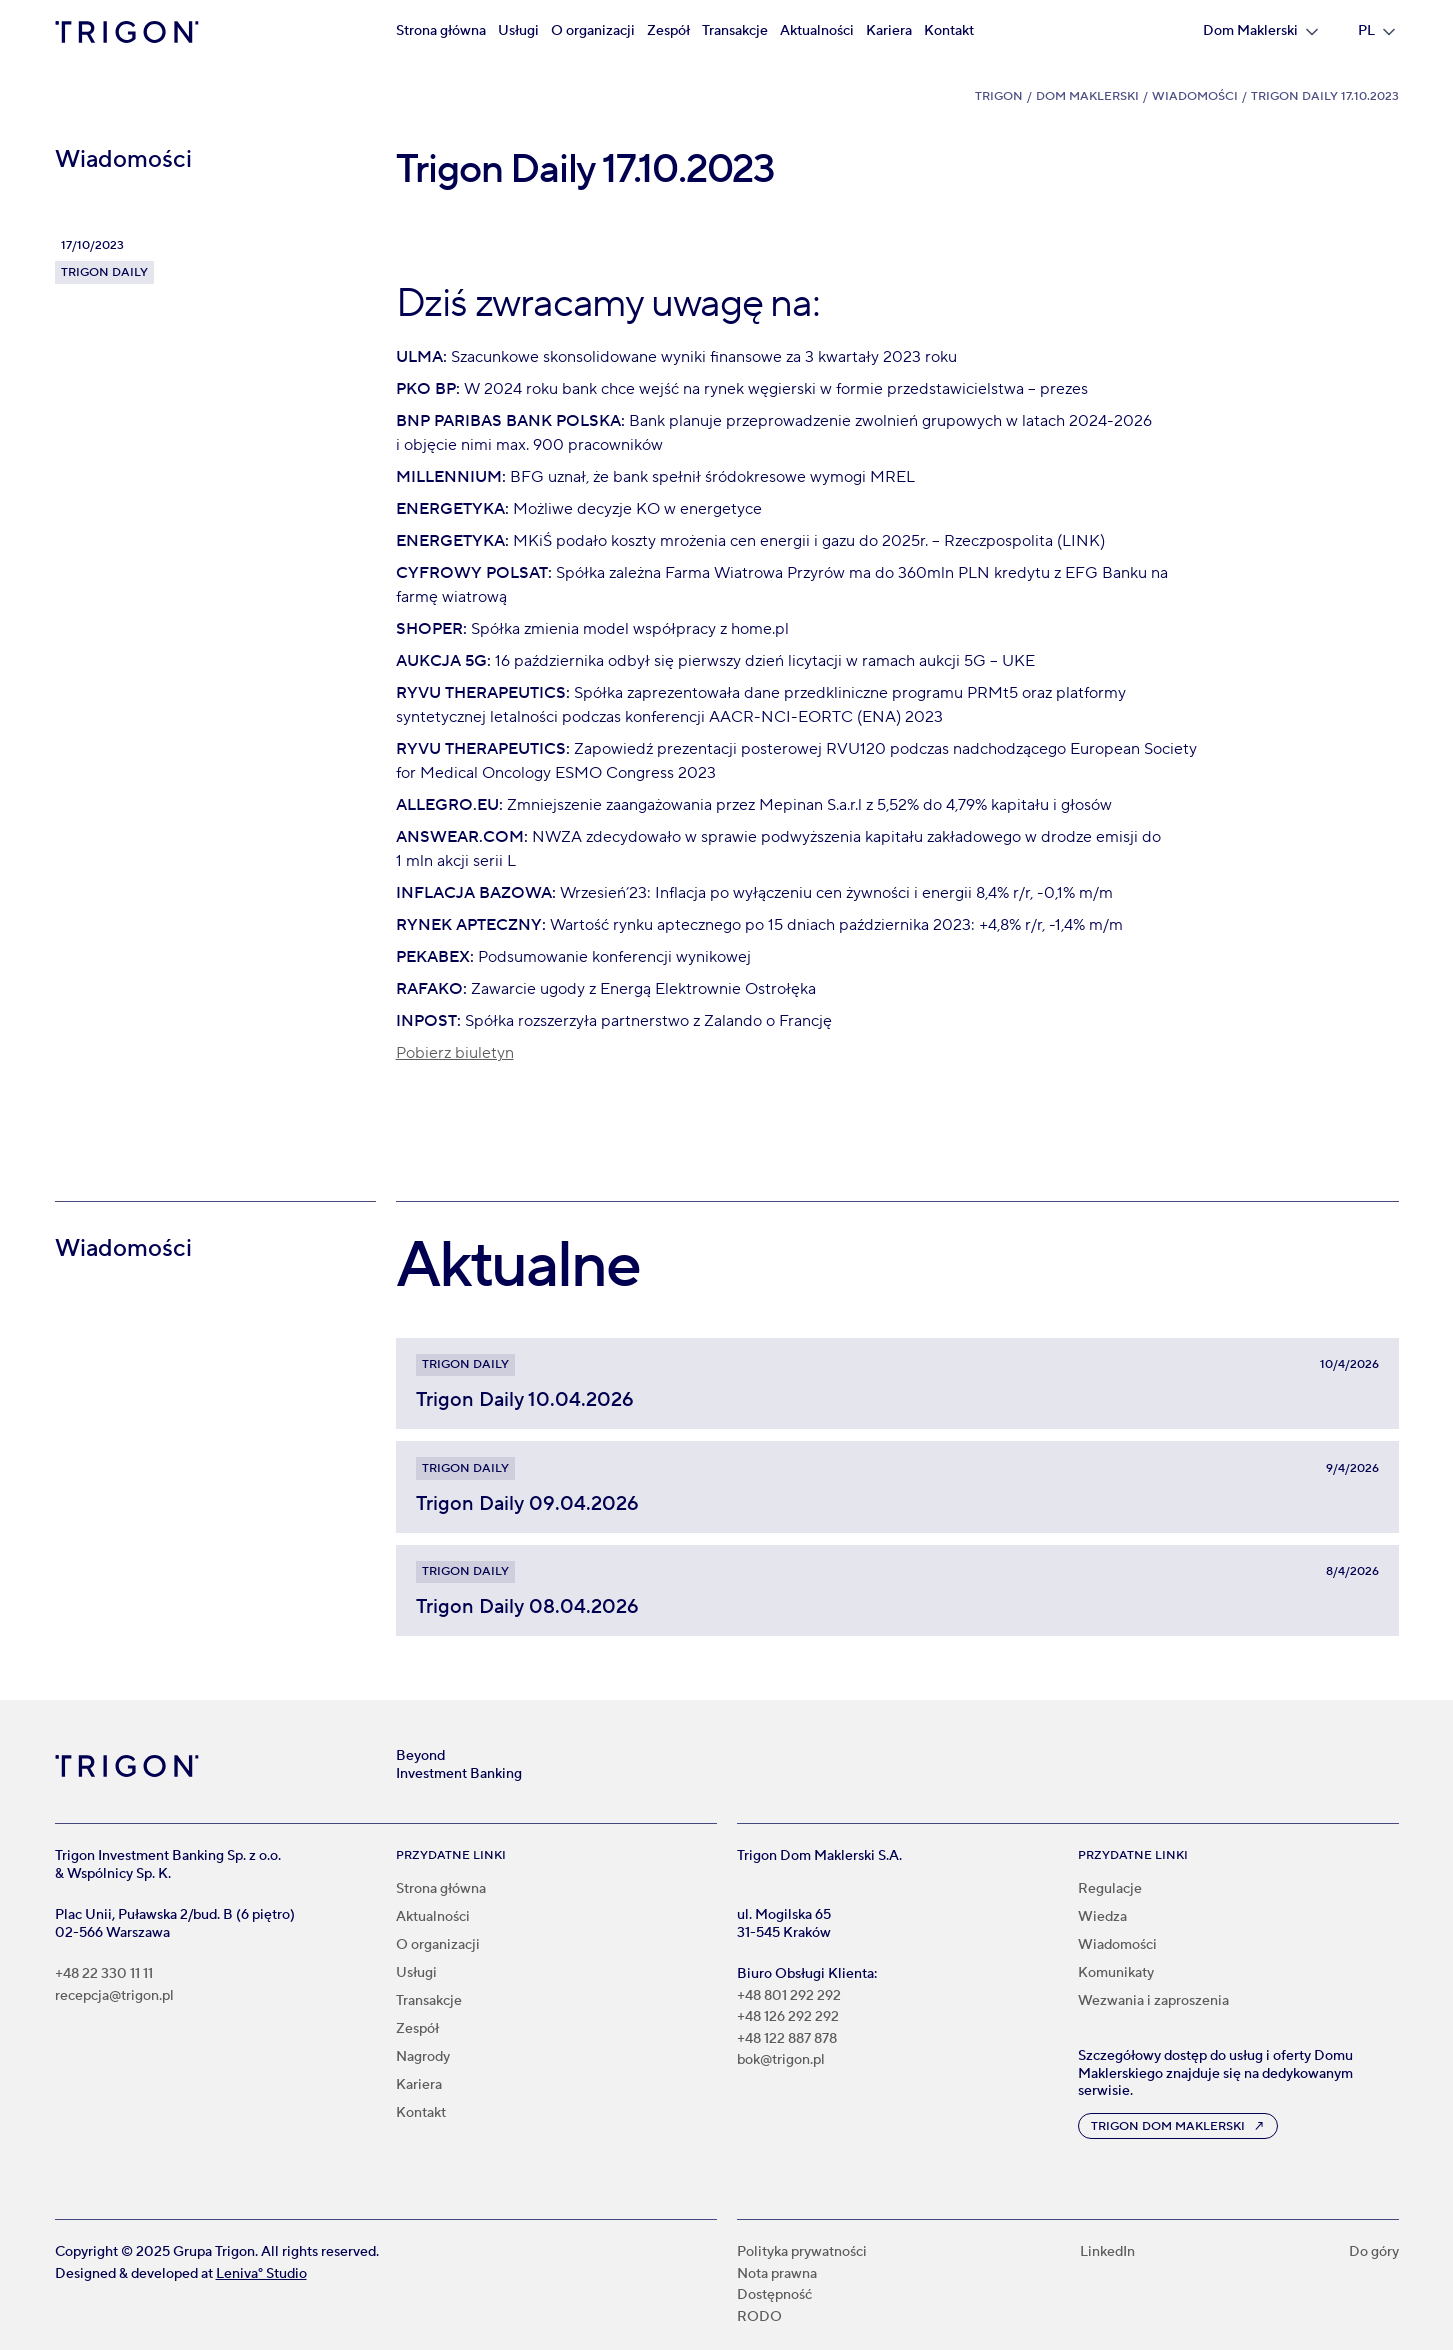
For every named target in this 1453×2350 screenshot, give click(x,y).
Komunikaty (1116, 1973)
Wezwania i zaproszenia (1153, 2001)
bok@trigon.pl (781, 2060)
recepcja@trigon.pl (114, 1996)
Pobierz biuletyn (455, 1053)
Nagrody (423, 2057)
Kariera (889, 31)
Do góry (1374, 2252)
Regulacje (1110, 1889)
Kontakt (949, 31)
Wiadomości (1195, 96)
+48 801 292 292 (789, 1996)
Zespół (668, 31)
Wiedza (1102, 1917)
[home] (127, 32)
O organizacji (593, 31)
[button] (1260, 32)
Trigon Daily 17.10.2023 (1325, 96)
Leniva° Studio (261, 2274)
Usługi (518, 31)
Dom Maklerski (1087, 96)
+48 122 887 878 (787, 2039)
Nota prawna (777, 2274)
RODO (759, 2317)
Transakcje (735, 31)
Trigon (999, 96)
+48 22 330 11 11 (104, 1974)
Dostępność (774, 2295)
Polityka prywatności (802, 2252)
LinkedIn (1107, 2252)
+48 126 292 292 (788, 2017)
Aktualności (817, 31)
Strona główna (441, 31)
